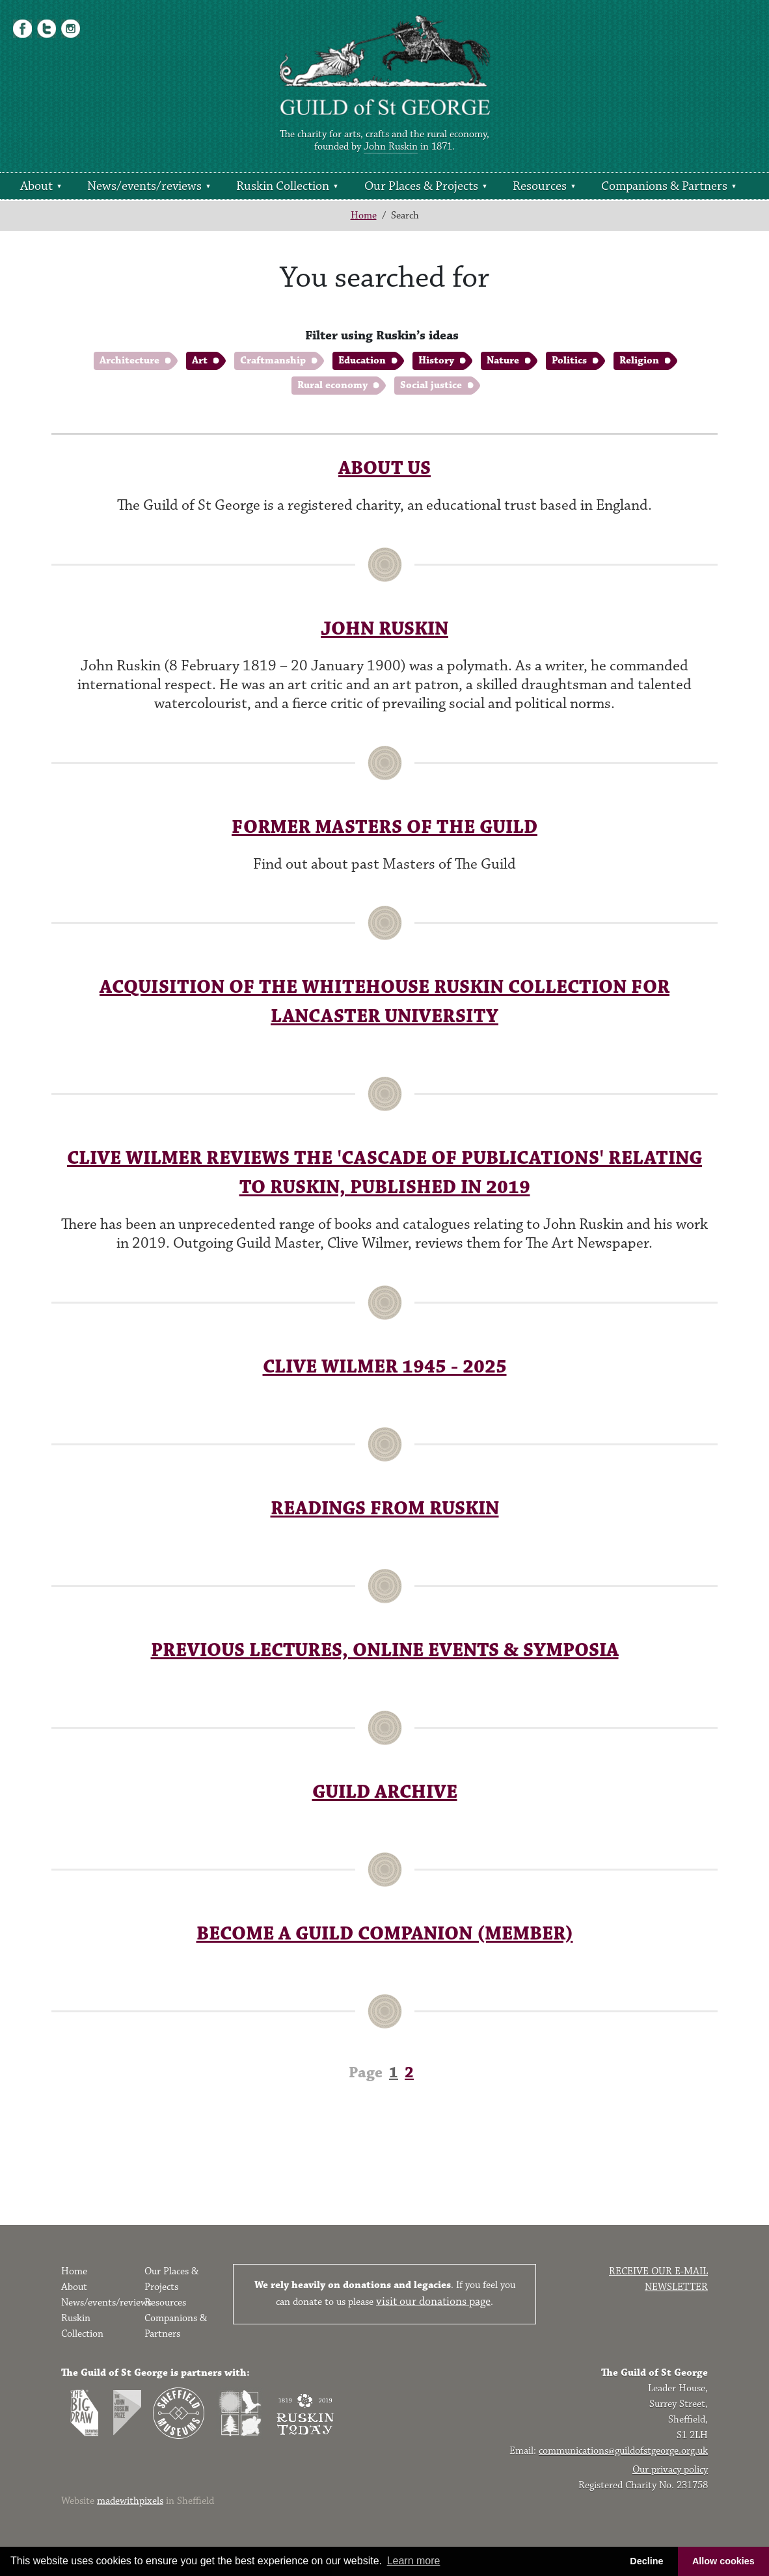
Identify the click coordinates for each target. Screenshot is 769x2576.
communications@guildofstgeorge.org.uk (623, 2451)
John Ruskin (391, 146)
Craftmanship (273, 360)
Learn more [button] (413, 2560)
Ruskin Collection (282, 186)
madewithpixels (130, 2501)
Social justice (431, 385)
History (436, 360)
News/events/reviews (144, 186)
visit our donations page (433, 2301)
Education (362, 360)
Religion (639, 360)
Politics (569, 360)
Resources (540, 186)
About (36, 186)
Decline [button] (646, 2561)
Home (364, 215)
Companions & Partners (664, 186)
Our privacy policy (670, 2470)
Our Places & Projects (421, 186)
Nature (503, 360)
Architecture (129, 360)
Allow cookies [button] (723, 2561)
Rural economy (332, 385)
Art (200, 360)
